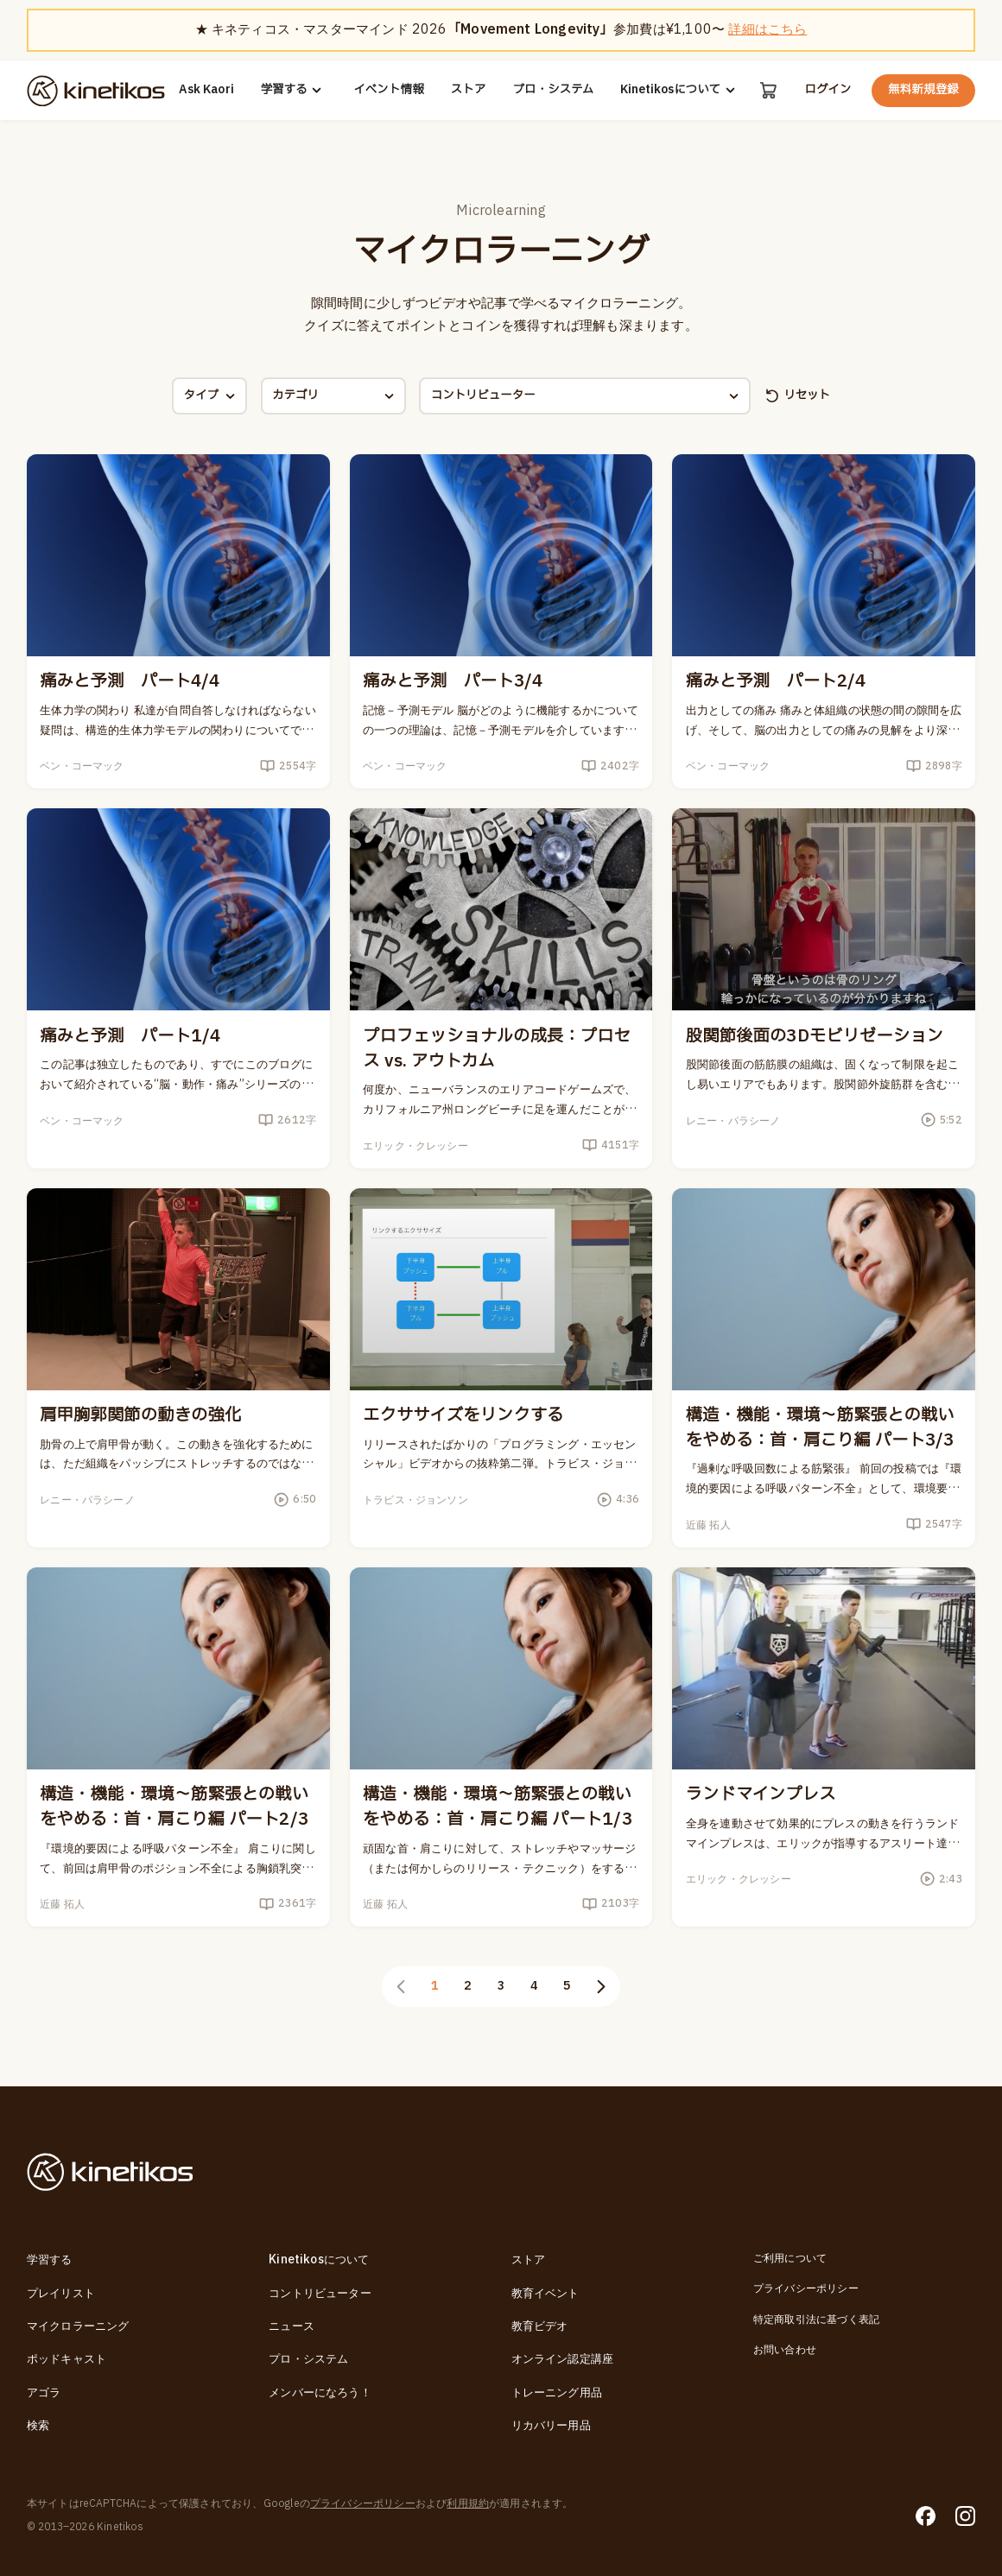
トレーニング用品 (556, 2393)
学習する (294, 90)
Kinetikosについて (680, 90)
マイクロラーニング (78, 2326)
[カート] (768, 90)
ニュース (291, 2326)
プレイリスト (61, 2293)
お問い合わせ (784, 2350)
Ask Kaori (206, 90)
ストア (468, 90)
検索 (38, 2425)
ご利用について (790, 2259)
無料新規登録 (923, 89)
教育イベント (545, 2293)
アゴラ (44, 2393)
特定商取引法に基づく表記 (816, 2320)
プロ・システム (552, 90)
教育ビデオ (539, 2326)
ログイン (827, 90)
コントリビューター (320, 2293)
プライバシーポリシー (806, 2289)
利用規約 (468, 2504)
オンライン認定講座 (562, 2359)
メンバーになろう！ (320, 2393)
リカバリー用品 (551, 2425)
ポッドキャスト (66, 2359)
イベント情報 (388, 90)
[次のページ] (600, 1986)
